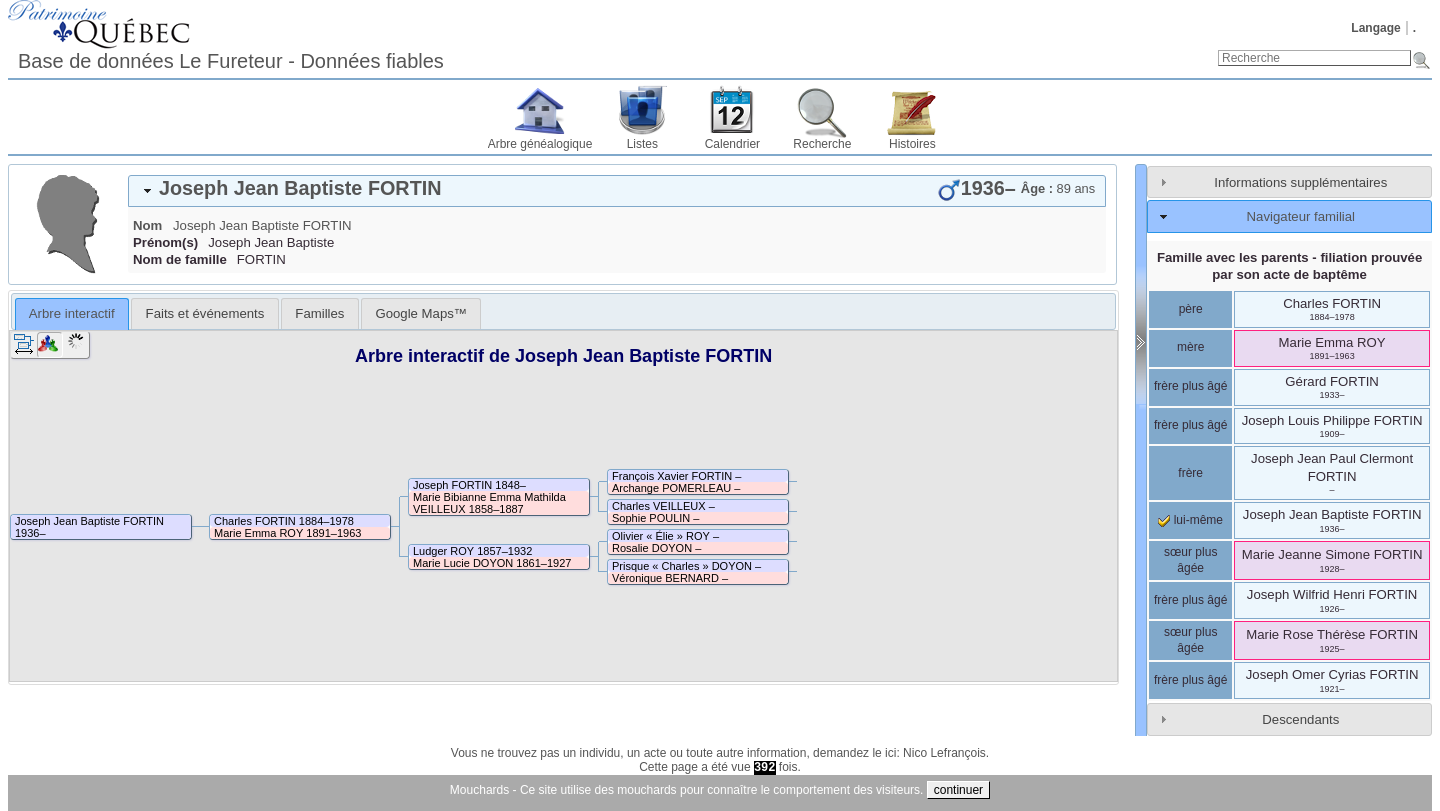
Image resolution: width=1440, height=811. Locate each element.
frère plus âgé (1190, 386)
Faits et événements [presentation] (205, 313)
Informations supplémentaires (1300, 182)
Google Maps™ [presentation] (421, 313)
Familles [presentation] (319, 313)
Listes (642, 144)
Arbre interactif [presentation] (72, 313)
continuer (958, 790)
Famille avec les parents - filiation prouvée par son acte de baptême (1289, 266)
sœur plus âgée (1190, 560)
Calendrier (732, 144)
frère (1190, 473)
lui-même (1190, 520)
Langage (1375, 28)
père (1191, 309)
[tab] (617, 191)
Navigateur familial (1301, 216)
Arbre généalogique (540, 144)
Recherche (822, 144)
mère (1190, 347)
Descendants (1300, 719)
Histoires (912, 144)
